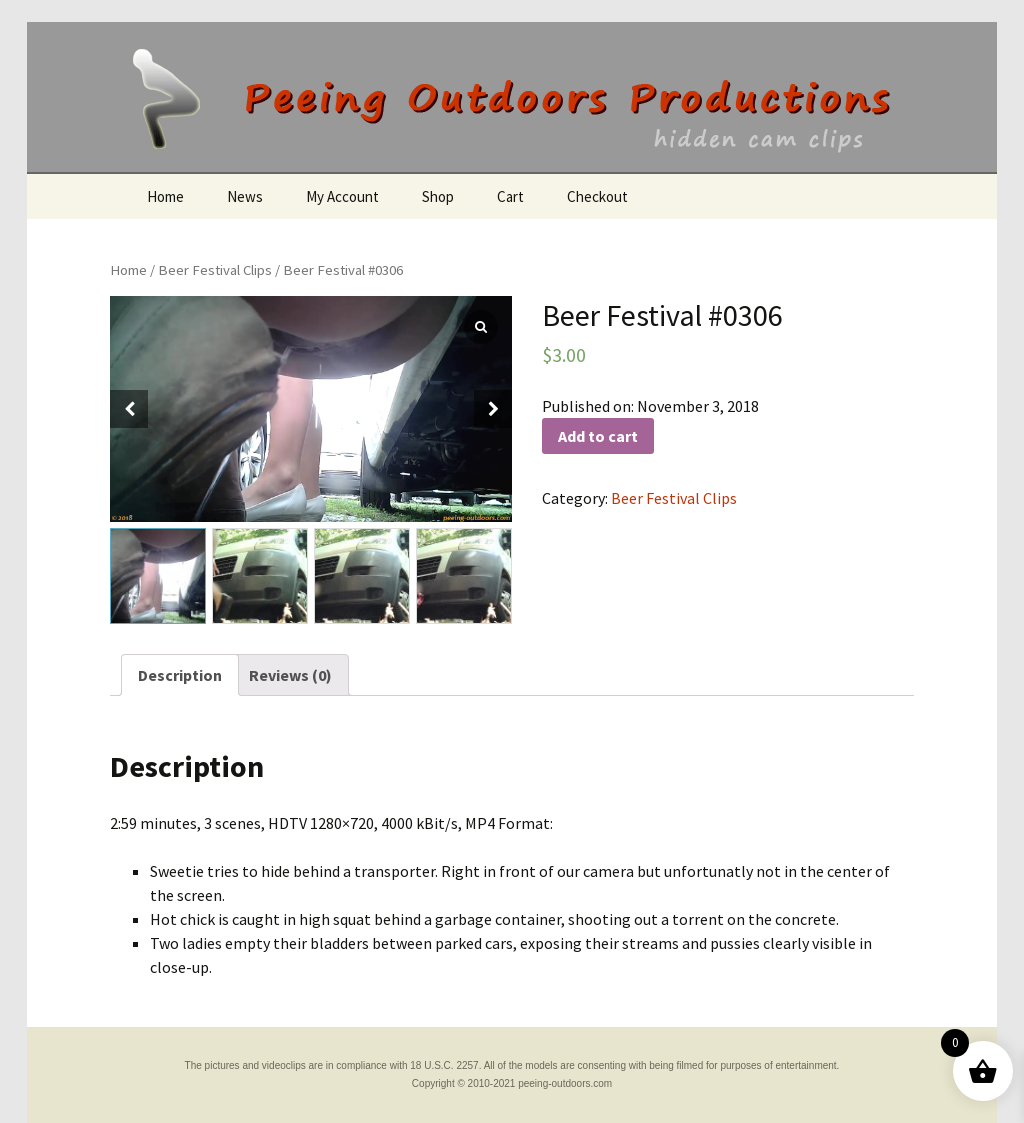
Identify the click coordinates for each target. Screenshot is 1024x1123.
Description (180, 675)
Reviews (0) (290, 675)
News (245, 196)
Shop (438, 196)
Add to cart (598, 436)
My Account (342, 196)
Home (165, 196)
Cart (510, 196)
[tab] (180, 675)
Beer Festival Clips (215, 270)
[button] (493, 409)
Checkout (597, 196)
